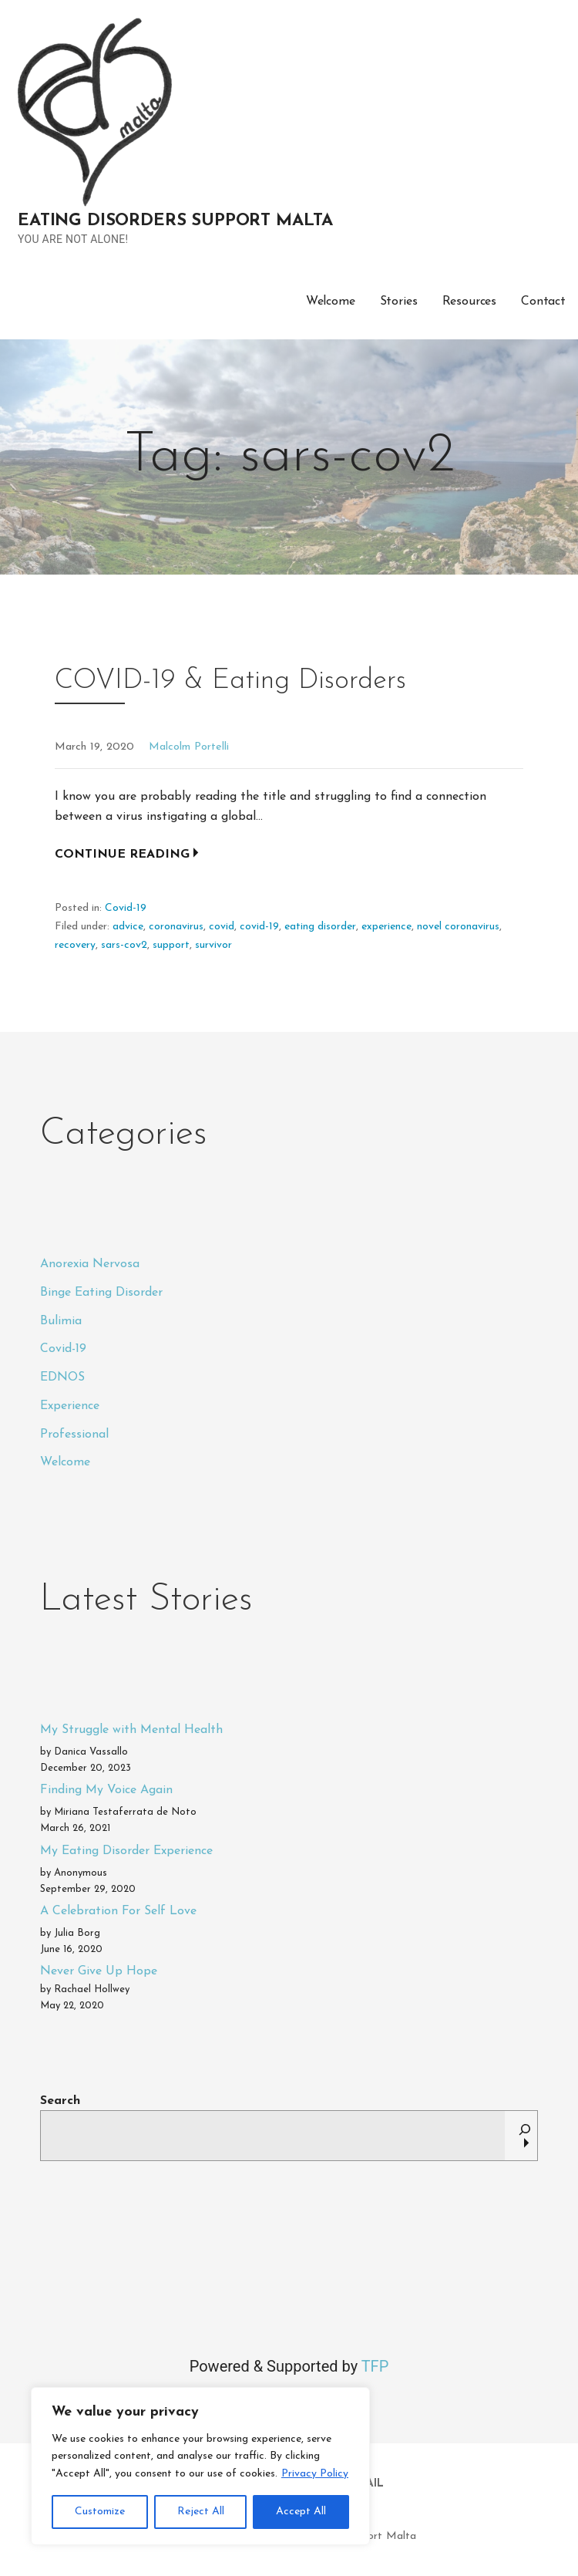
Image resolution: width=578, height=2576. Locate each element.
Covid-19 (125, 908)
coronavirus (176, 926)
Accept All (301, 2511)
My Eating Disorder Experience (126, 1851)
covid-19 (259, 926)
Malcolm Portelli (189, 747)
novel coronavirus (458, 926)
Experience (69, 1406)
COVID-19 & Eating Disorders (230, 681)
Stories (399, 301)
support (171, 945)
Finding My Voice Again (106, 1790)
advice (128, 926)
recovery (75, 945)
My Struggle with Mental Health (131, 1730)
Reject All (200, 2511)
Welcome (330, 301)
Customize (100, 2511)
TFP (375, 2366)
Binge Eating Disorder (101, 1292)
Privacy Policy (314, 2474)
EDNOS (62, 1377)
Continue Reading (122, 854)
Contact (543, 301)
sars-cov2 (124, 945)
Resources (469, 301)
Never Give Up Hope (98, 1971)
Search (60, 2101)
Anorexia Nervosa (89, 1264)
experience (386, 926)
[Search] (524, 2135)
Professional (74, 1434)
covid (221, 926)
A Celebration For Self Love (118, 1911)
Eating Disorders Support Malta (175, 221)
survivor (213, 945)
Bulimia (61, 1321)
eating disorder (320, 926)
